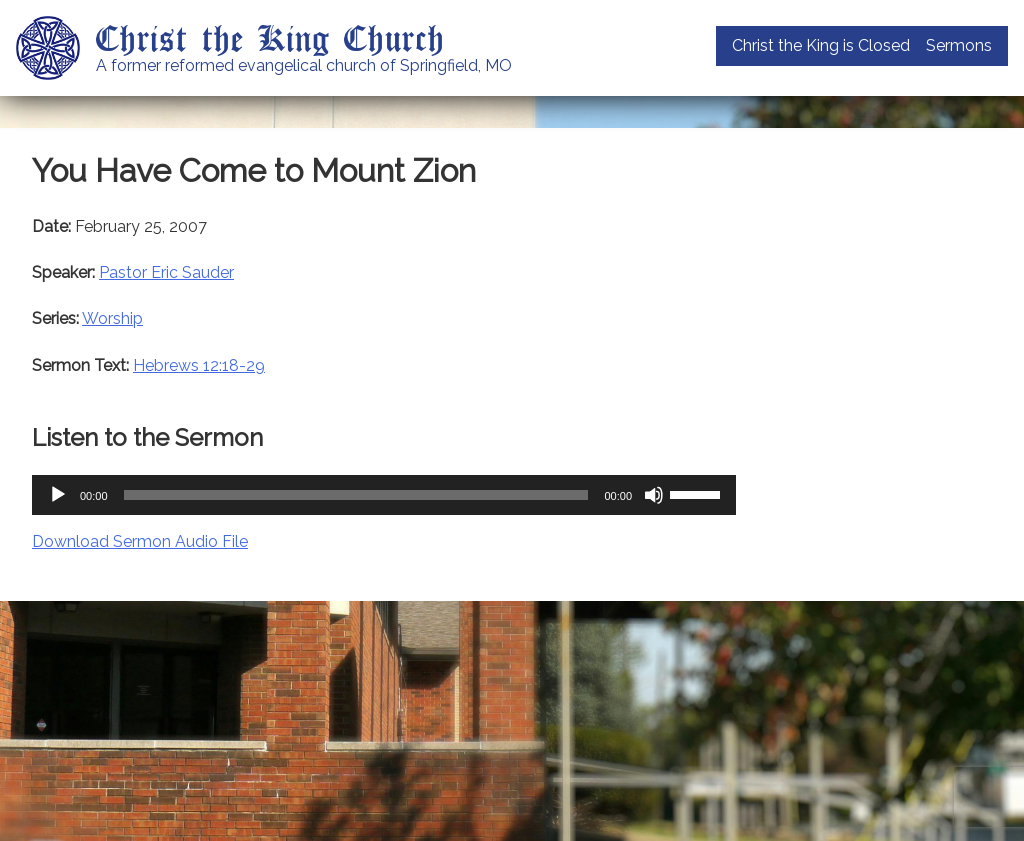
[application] (384, 495)
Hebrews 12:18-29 (199, 365)
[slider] (356, 495)
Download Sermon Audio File (140, 541)
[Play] (58, 495)
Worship (112, 318)
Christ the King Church (270, 37)
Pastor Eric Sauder (166, 272)
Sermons (959, 45)
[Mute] (654, 495)
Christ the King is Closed (821, 45)
